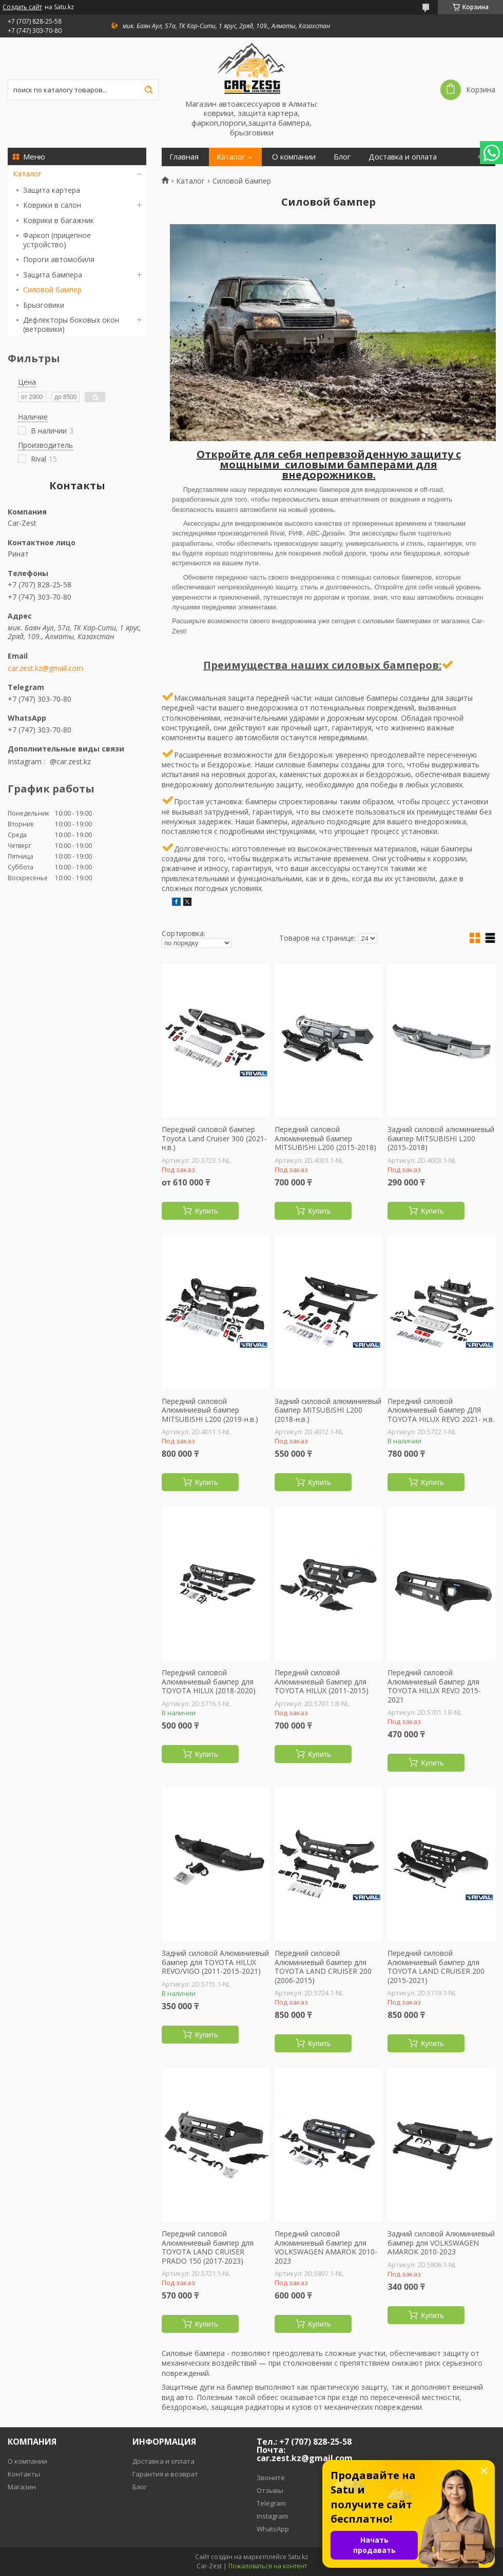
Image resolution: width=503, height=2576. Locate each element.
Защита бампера (52, 275)
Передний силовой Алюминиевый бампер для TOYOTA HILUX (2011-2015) (322, 1681)
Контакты (24, 2474)
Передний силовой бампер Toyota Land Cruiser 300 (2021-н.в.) (214, 1138)
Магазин (22, 2486)
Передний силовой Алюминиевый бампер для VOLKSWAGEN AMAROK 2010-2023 (326, 2247)
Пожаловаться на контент (267, 2566)
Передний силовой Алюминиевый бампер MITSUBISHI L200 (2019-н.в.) (210, 1410)
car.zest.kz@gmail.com (45, 668)
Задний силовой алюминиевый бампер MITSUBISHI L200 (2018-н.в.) (328, 1410)
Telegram (271, 2503)
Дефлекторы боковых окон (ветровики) (71, 324)
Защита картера (51, 190)
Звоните (271, 2477)
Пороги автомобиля (58, 259)
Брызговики (43, 305)
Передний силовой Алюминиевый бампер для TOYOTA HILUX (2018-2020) (209, 1681)
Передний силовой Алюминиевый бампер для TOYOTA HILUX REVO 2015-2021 (434, 1686)
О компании (294, 157)
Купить (206, 1211)
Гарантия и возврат (165, 2474)
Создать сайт (22, 7)
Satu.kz (298, 2556)
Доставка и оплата (403, 157)
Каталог (27, 174)
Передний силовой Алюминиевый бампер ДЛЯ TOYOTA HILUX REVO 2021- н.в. (441, 1410)
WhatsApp (273, 2528)
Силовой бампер (52, 289)
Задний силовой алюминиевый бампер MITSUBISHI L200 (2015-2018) (441, 1138)
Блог (342, 157)
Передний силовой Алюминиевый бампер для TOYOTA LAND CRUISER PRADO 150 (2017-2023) (208, 2247)
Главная (184, 157)
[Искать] (148, 90)
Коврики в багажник (58, 220)
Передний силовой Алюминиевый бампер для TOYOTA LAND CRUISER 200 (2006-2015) (323, 1967)
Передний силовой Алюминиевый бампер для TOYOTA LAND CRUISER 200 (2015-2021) (436, 1967)
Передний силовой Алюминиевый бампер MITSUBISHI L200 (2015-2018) (325, 1138)
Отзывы (270, 2490)
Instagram (272, 2516)
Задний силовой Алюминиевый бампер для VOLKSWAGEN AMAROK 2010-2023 (441, 2242)
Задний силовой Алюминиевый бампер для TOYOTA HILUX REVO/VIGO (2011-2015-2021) (215, 1962)
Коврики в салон (52, 205)
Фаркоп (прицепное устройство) (57, 239)
